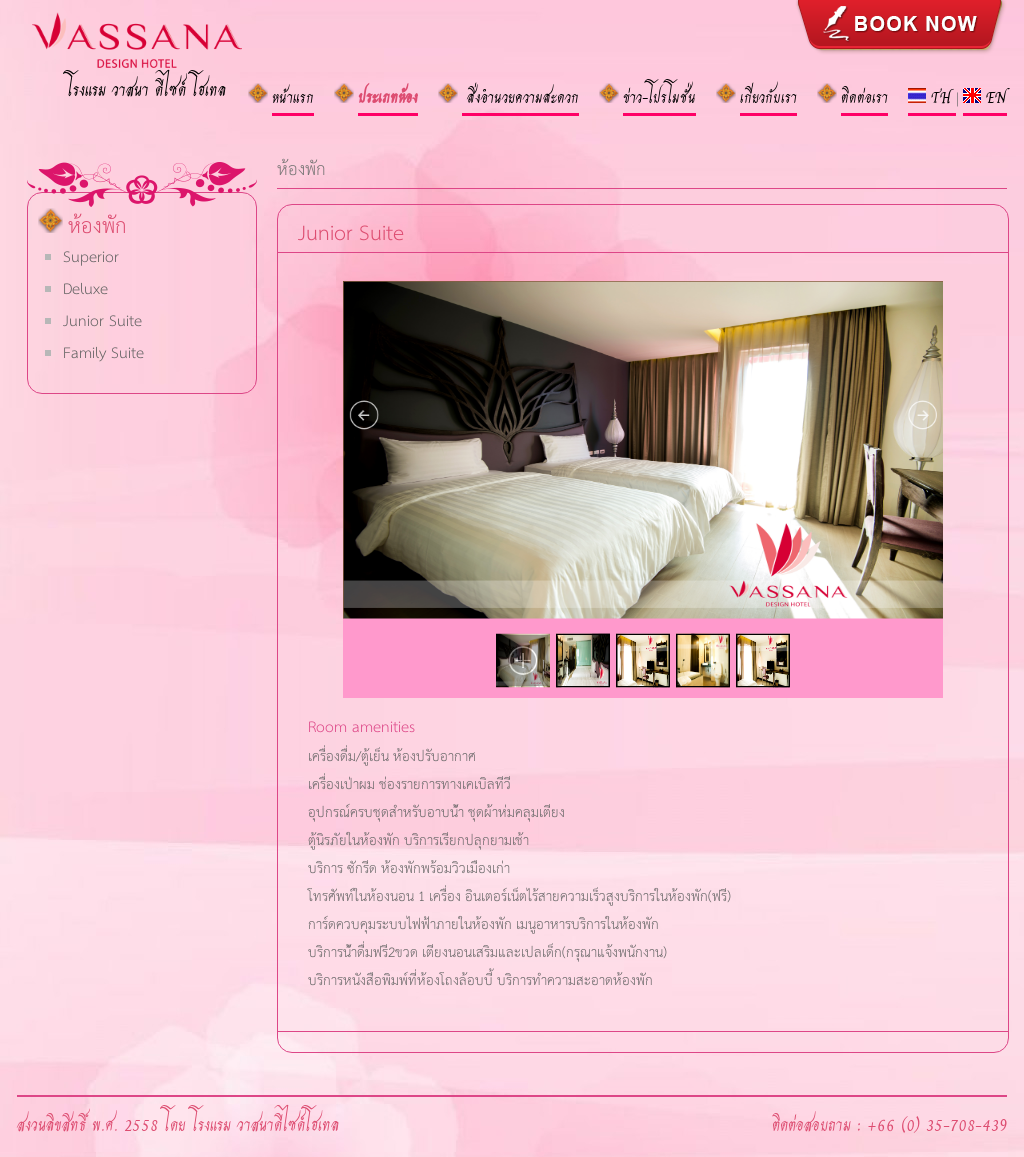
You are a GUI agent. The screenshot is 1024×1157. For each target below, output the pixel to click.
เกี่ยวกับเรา (768, 95)
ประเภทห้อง (388, 95)
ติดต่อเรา (864, 95)
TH (932, 95)
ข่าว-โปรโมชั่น (659, 95)
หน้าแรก (293, 95)
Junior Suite (102, 319)
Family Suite (103, 351)
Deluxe (85, 287)
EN (985, 95)
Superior (91, 255)
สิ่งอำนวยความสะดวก (520, 95)
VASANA (167, 50)
